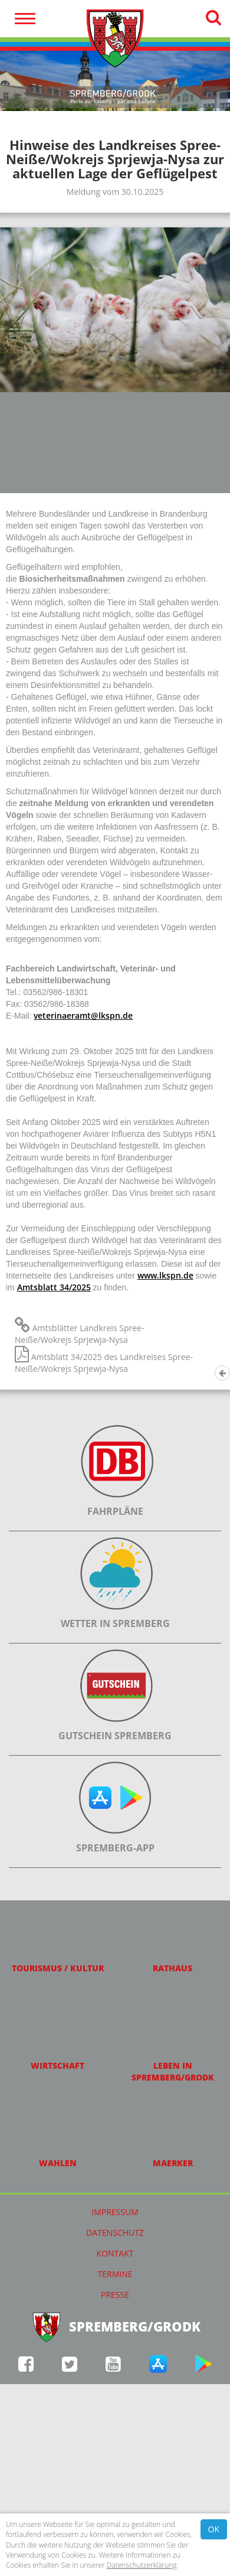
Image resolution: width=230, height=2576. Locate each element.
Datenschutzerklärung (142, 2565)
